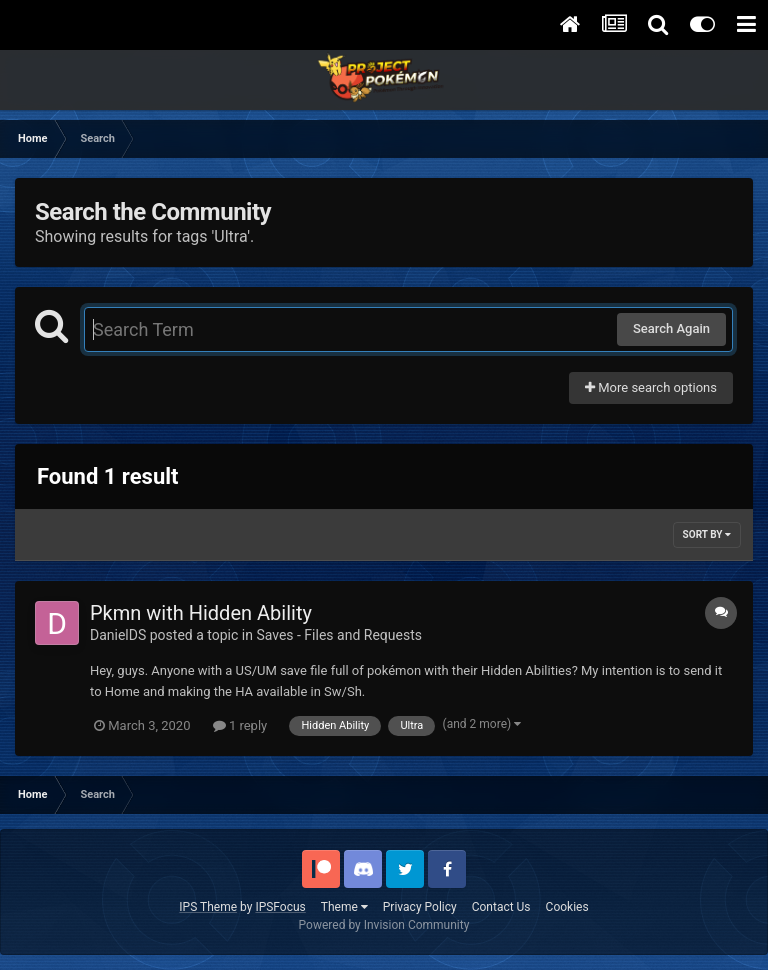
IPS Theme (208, 907)
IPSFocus (280, 907)
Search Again (671, 328)
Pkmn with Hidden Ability (201, 613)
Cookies (567, 907)
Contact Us (501, 907)
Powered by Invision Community (384, 925)
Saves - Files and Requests (339, 635)
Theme (344, 907)
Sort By (707, 534)
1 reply (240, 725)
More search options (651, 387)
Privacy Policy (420, 907)
